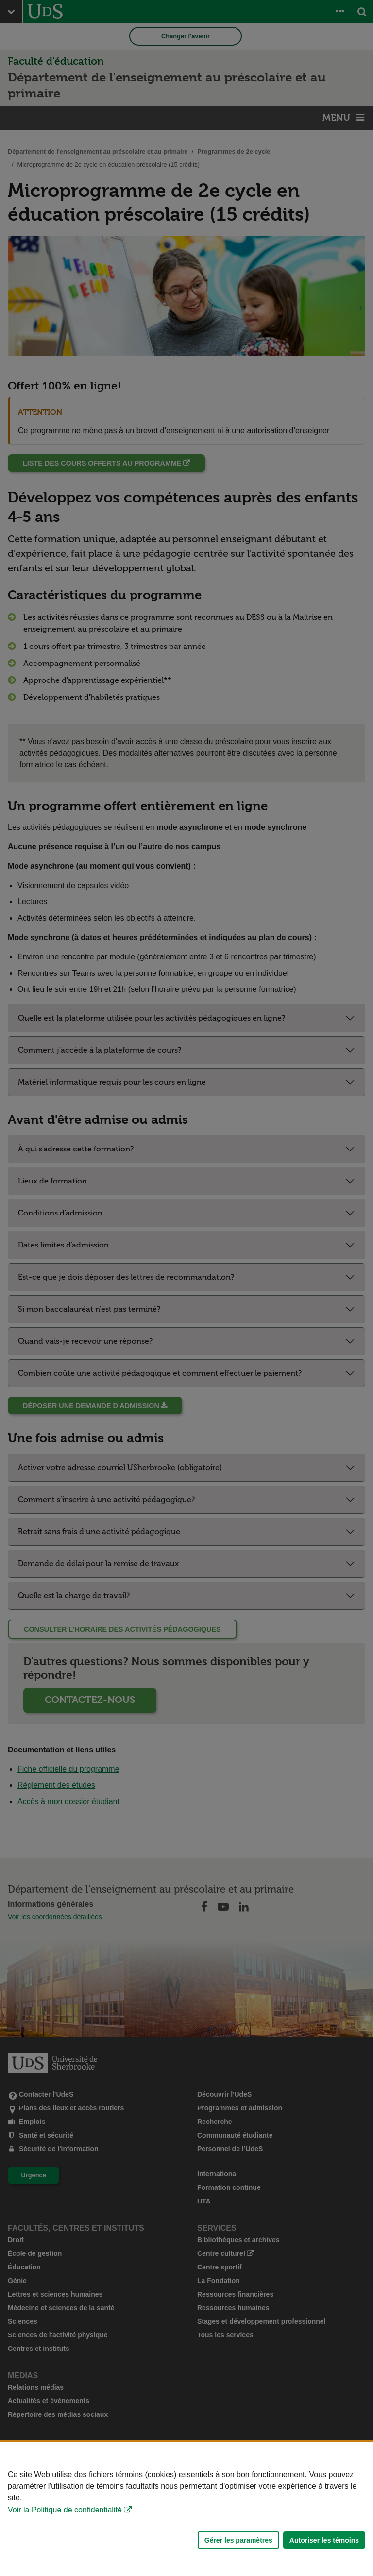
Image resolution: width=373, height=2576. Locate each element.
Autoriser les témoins (324, 2540)
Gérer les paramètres (238, 2540)
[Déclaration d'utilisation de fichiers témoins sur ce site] (186, 2509)
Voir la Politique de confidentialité (65, 2510)
